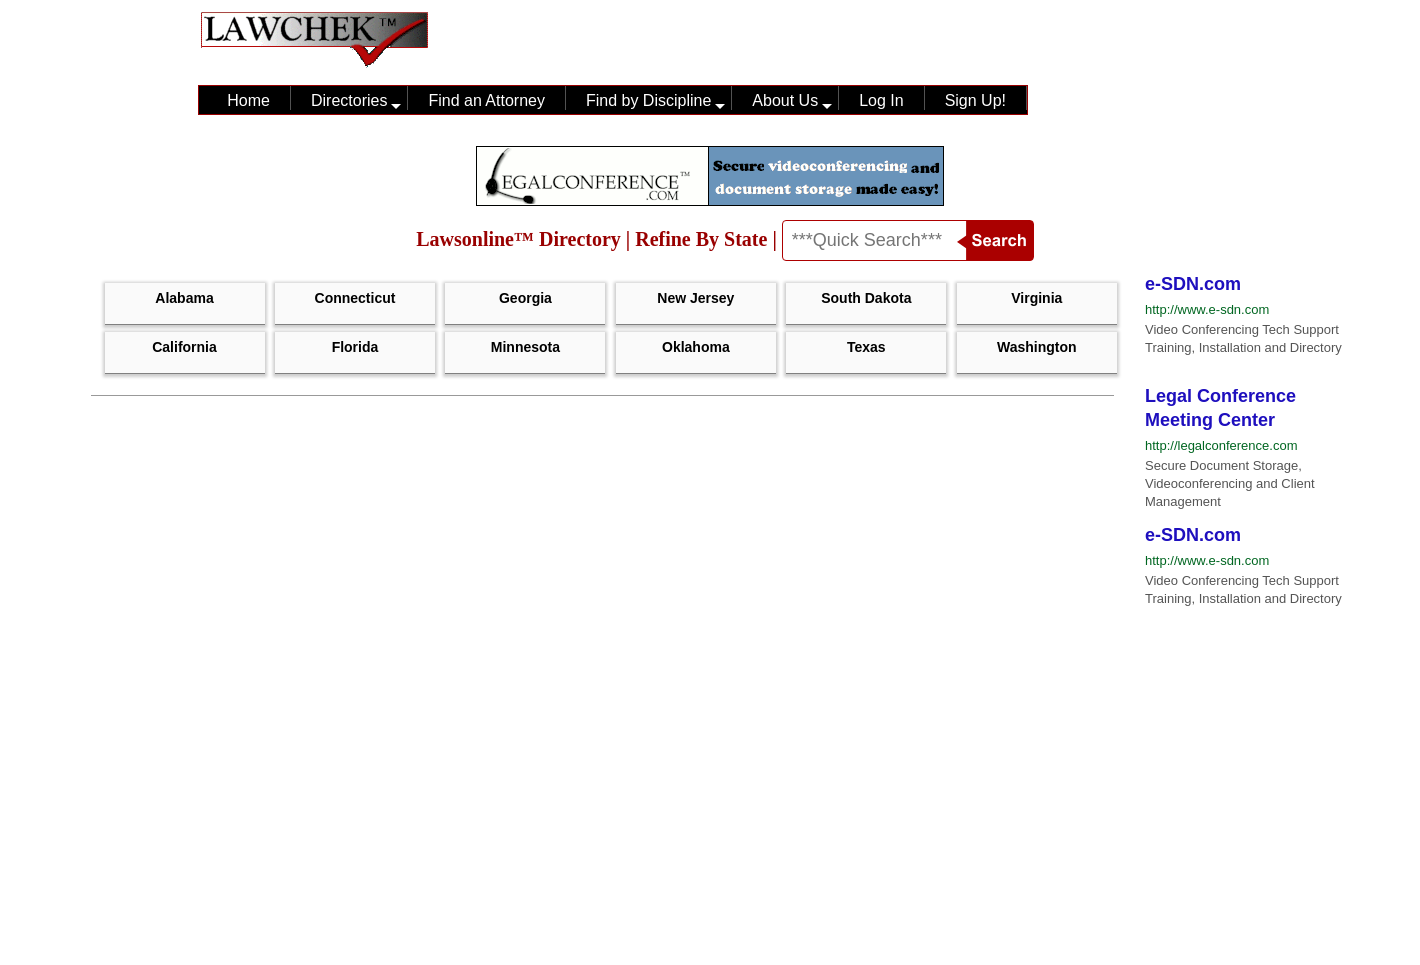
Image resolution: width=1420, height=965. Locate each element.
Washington (1037, 347)
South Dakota (866, 298)
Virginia (1036, 298)
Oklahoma (696, 347)
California (184, 347)
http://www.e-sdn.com (1207, 309)
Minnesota (525, 347)
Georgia (525, 298)
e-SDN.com (1193, 284)
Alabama (184, 298)
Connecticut (355, 298)
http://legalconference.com (1221, 445)
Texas (866, 347)
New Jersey (695, 298)
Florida (355, 347)
